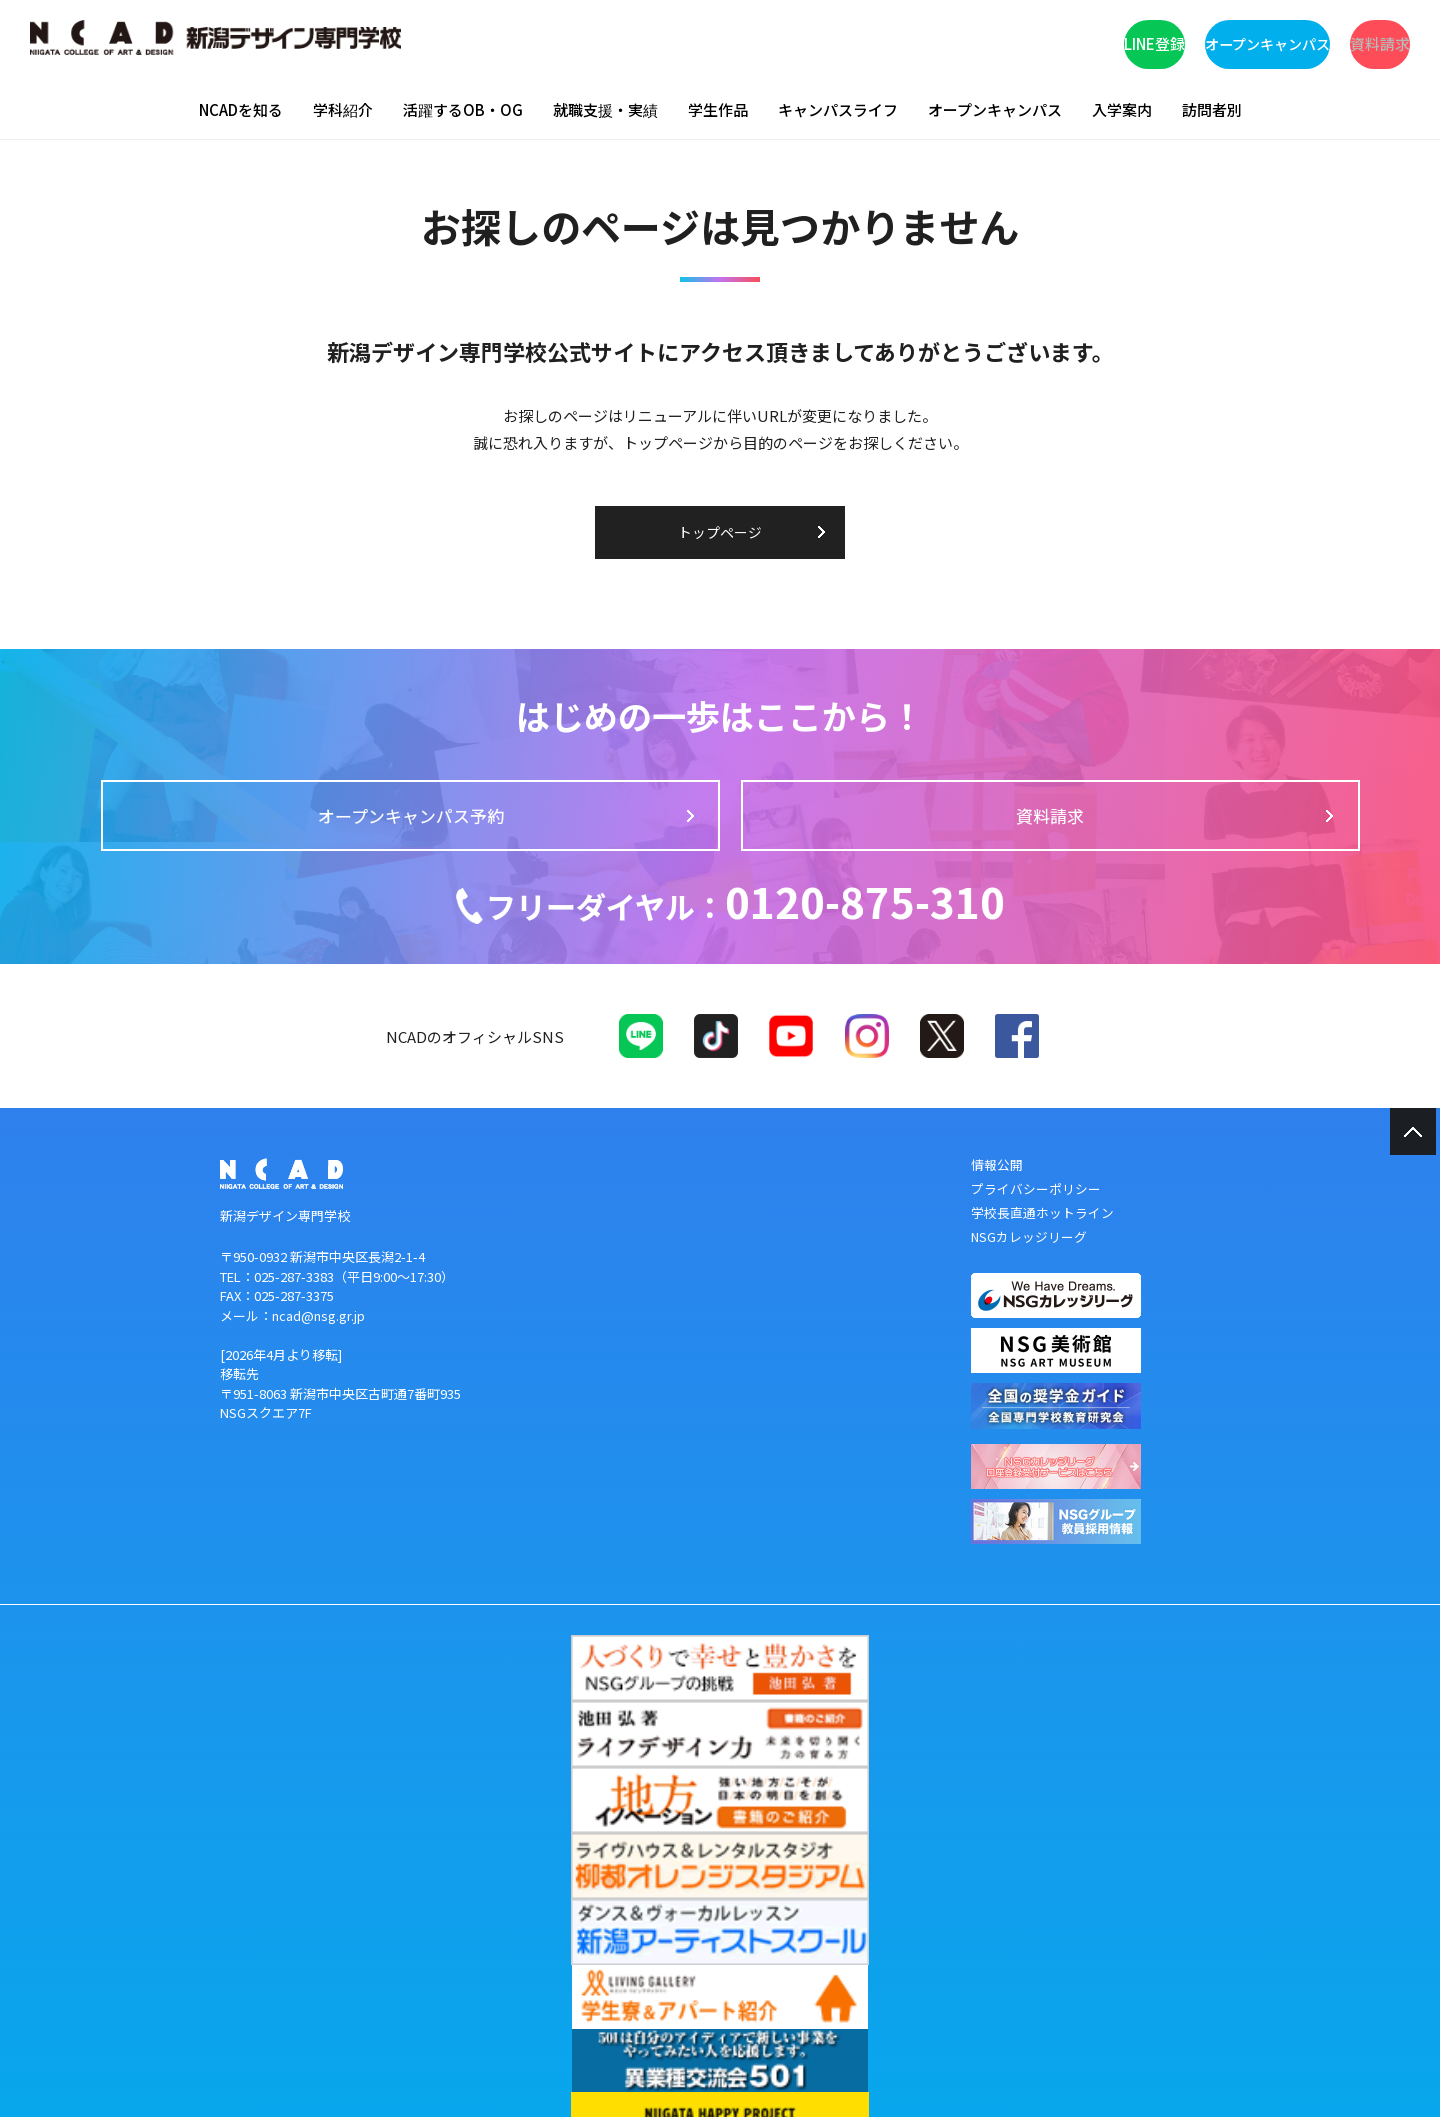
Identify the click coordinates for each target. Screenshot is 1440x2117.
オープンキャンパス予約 (585, 825)
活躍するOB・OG (463, 109)
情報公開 (997, 1192)
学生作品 (718, 109)
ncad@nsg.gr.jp (318, 1342)
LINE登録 (945, 40)
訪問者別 (1212, 109)
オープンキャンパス (1135, 40)
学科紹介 (343, 109)
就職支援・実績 (605, 109)
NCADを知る (241, 109)
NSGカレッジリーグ (1029, 1261)
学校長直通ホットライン (1042, 1238)
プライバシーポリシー (1036, 1215)
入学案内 (1122, 109)
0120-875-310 (735, 919)
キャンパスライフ (838, 109)
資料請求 (1325, 40)
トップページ (720, 533)
